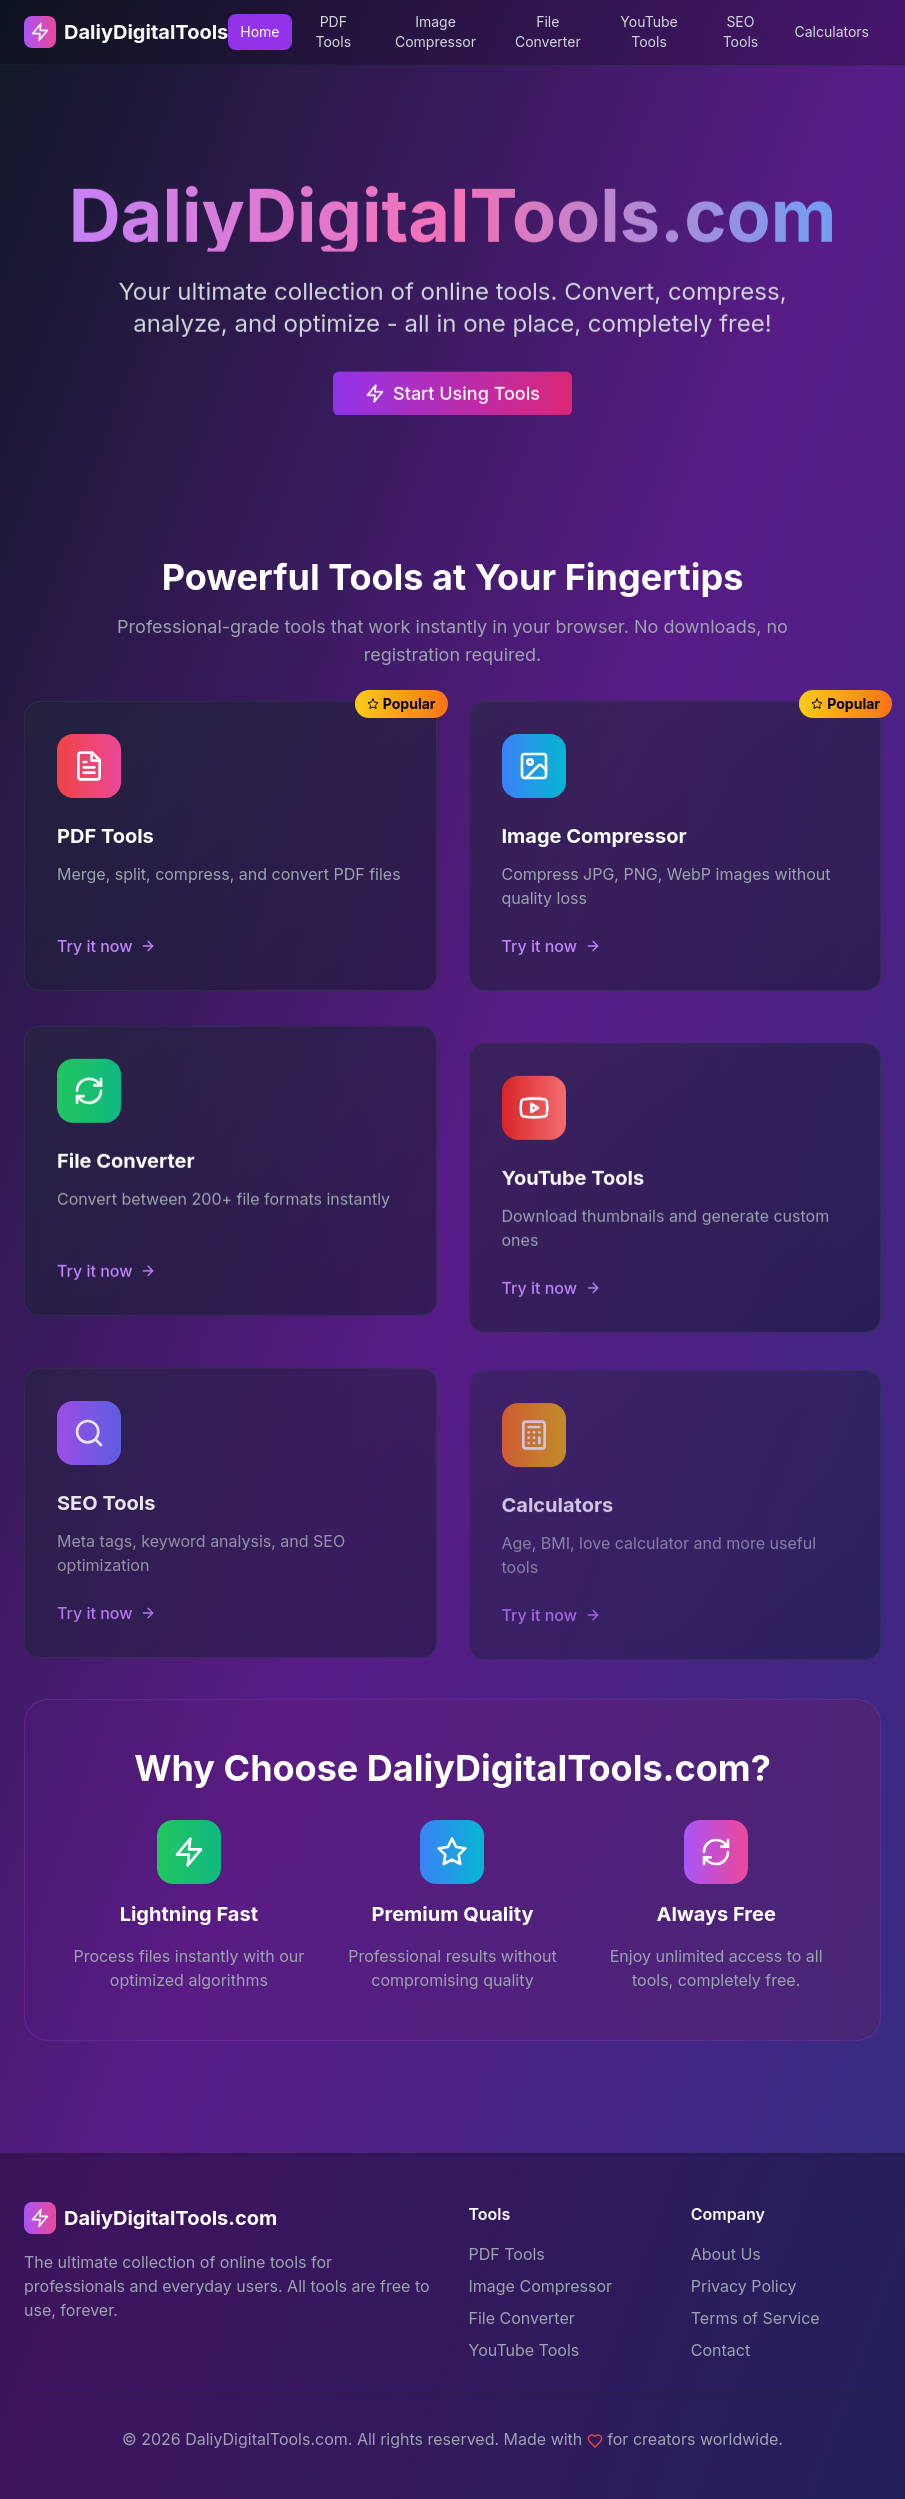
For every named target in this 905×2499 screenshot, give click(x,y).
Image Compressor (435, 31)
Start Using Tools (452, 409)
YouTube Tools (648, 31)
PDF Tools (334, 31)
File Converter (548, 31)
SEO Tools (741, 31)
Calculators (831, 31)
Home (259, 31)
